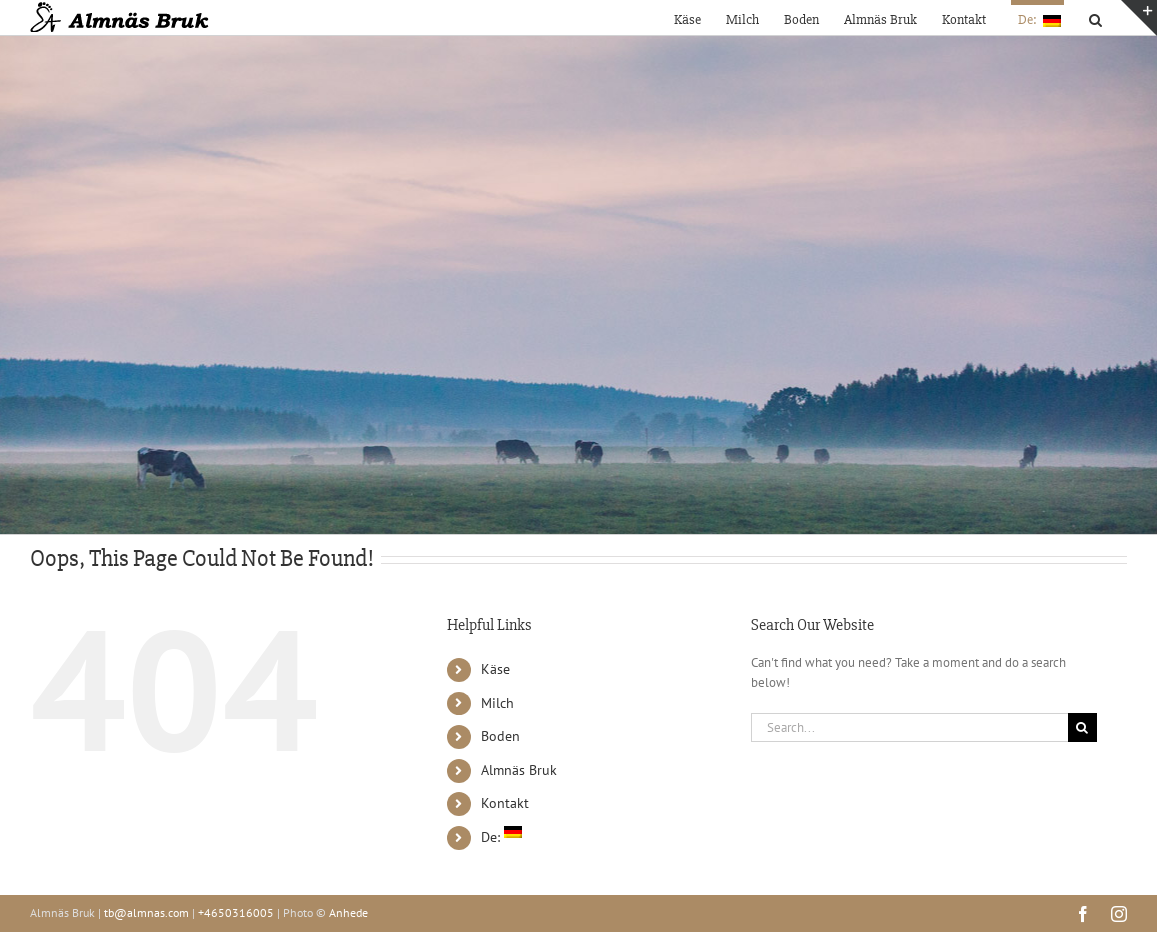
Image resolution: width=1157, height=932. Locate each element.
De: (501, 837)
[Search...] (909, 727)
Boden (500, 736)
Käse (495, 669)
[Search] (1082, 727)
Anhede (348, 912)
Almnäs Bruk (519, 770)
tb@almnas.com (146, 912)
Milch (497, 703)
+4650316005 (236, 912)
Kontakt (505, 803)
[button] (1095, 17)
